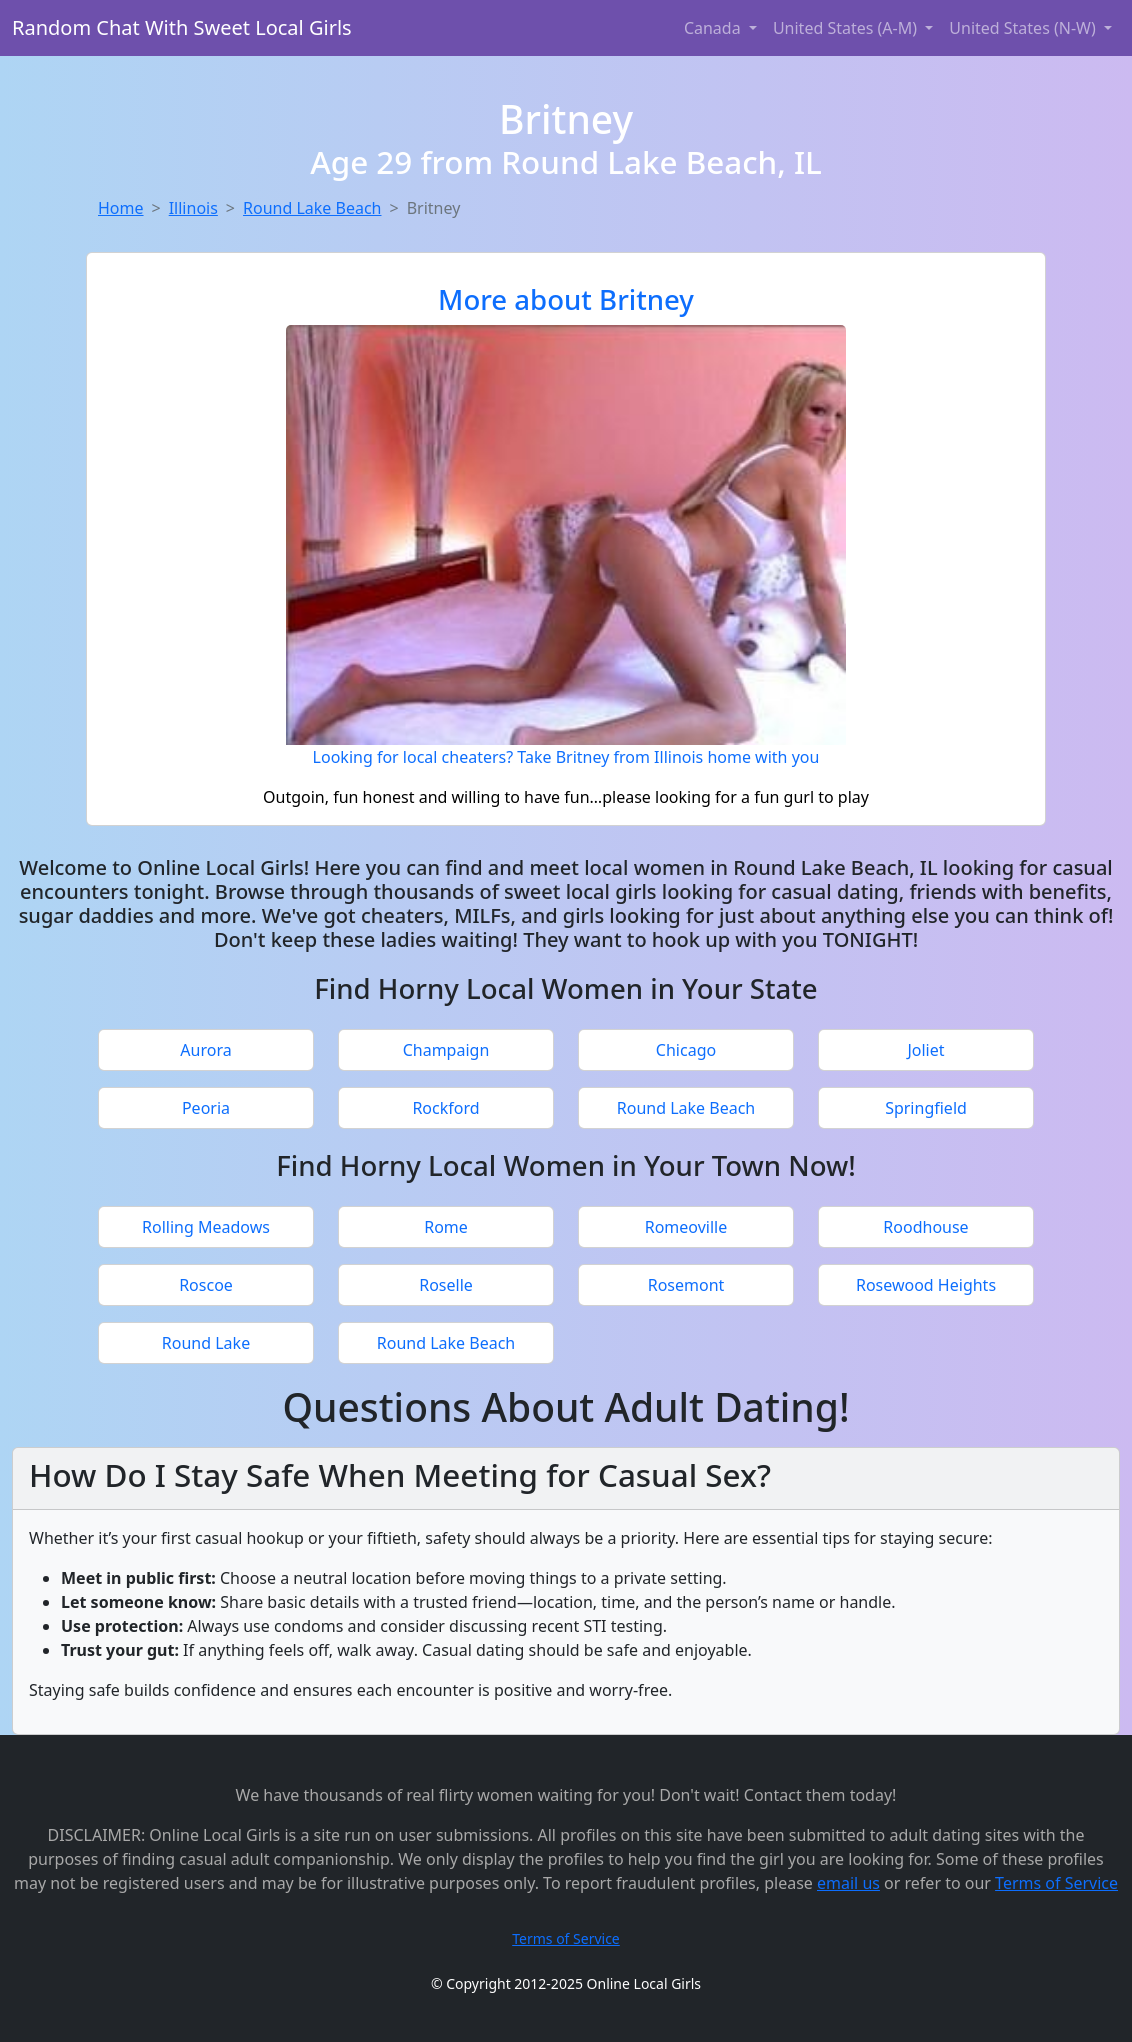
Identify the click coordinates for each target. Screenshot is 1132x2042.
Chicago (686, 1050)
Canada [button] (714, 28)
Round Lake (206, 1343)
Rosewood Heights (926, 1285)
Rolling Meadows (206, 1227)
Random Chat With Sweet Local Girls (182, 27)
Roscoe (206, 1285)
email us (848, 1883)
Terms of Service (1056, 1883)
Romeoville (686, 1227)
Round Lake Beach (312, 208)
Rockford (445, 1108)
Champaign (446, 1050)
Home (121, 208)
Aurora (205, 1050)
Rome (446, 1227)
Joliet (925, 1050)
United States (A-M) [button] (847, 28)
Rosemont (686, 1285)
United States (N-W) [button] (1024, 28)
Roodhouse (925, 1227)
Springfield (926, 1108)
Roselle (446, 1285)
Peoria (206, 1108)
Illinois (193, 208)
